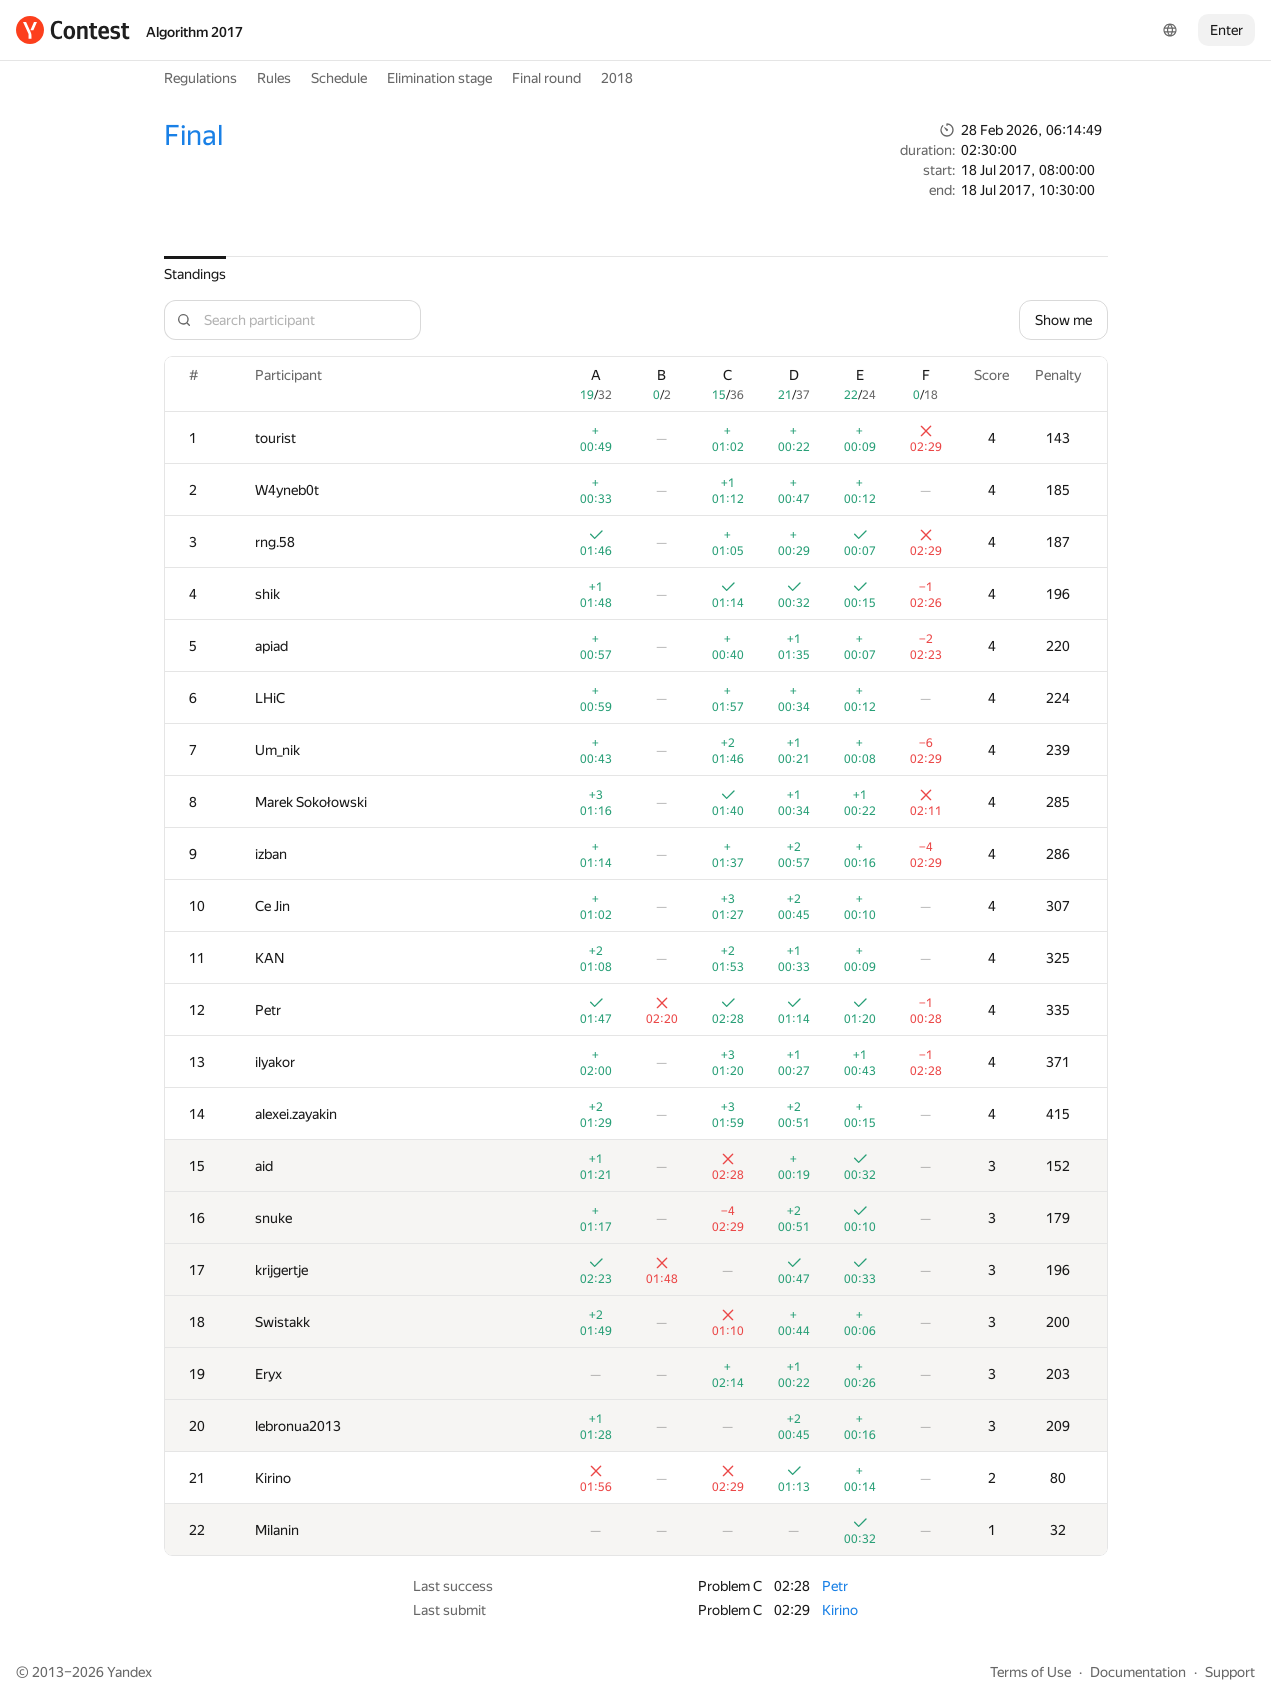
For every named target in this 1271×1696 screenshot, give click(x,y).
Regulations (200, 78)
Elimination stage (439, 78)
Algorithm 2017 (194, 32)
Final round (546, 78)
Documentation (1138, 1672)
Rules (274, 78)
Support (1230, 1672)
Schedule (339, 78)
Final (193, 135)
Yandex (129, 1672)
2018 (617, 78)
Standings (195, 274)
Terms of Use (1030, 1672)
